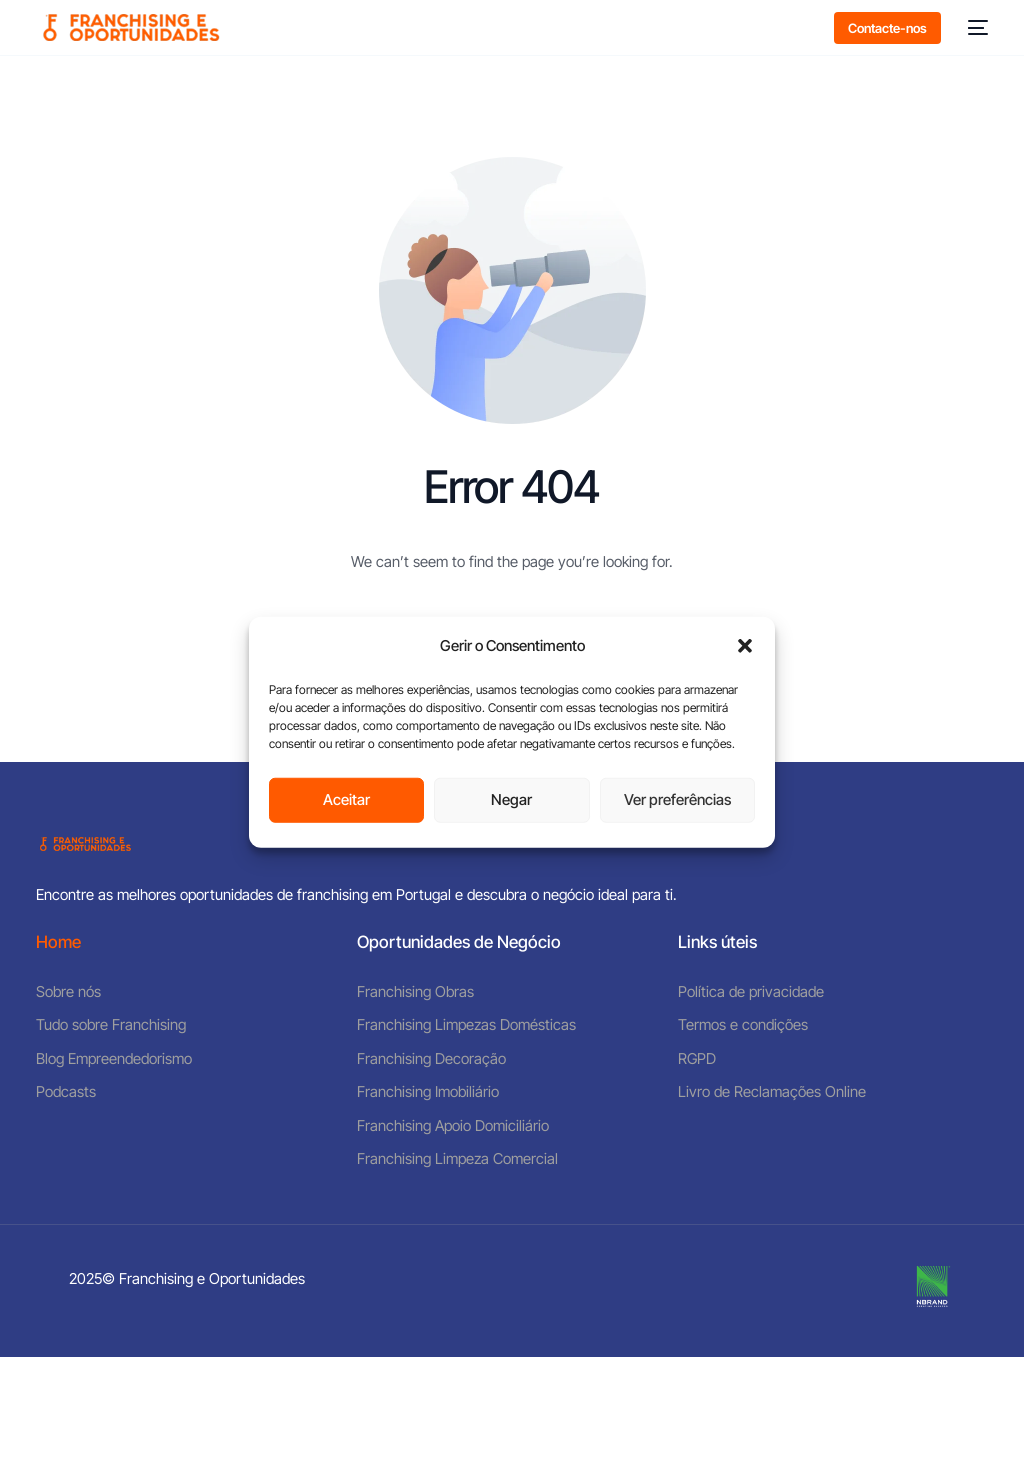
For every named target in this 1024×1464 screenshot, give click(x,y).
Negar (511, 799)
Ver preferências (677, 799)
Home (58, 942)
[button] (745, 646)
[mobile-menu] (974, 27)
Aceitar (346, 799)
